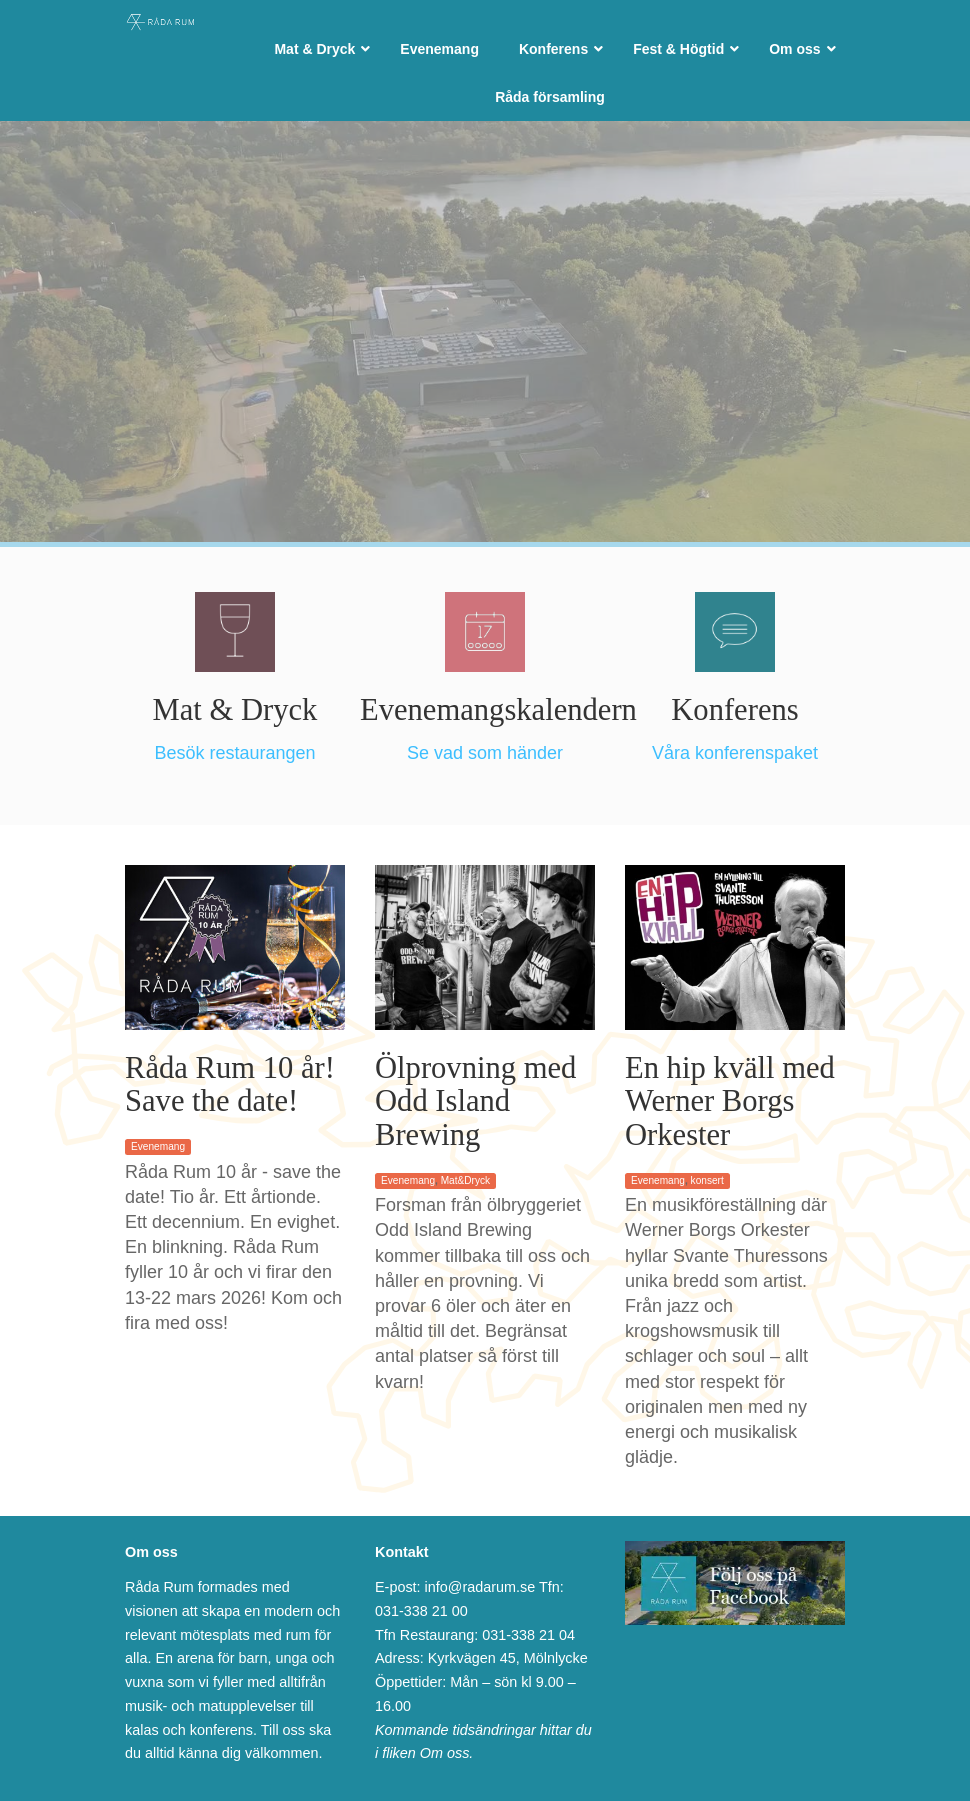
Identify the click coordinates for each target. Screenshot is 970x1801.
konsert (707, 1180)
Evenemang (158, 1146)
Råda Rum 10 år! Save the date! (230, 1085)
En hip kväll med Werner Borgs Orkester (730, 1101)
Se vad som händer (485, 753)
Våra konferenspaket (735, 753)
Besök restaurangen (234, 753)
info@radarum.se (480, 1587)
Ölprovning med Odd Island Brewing (475, 1101)
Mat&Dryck (465, 1180)
